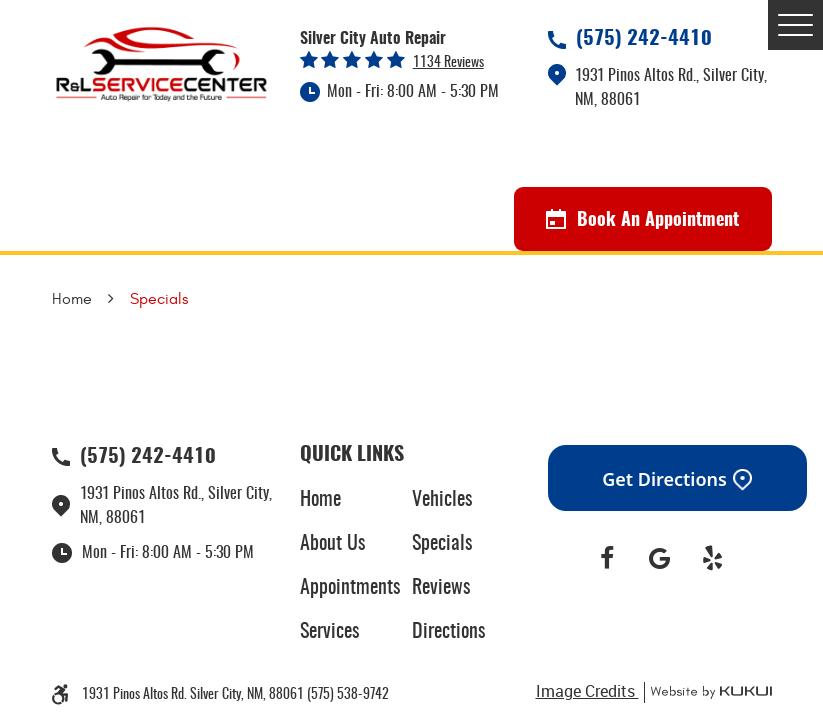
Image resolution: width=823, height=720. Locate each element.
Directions (448, 632)
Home (72, 299)
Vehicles (442, 500)
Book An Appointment (642, 220)
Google (659, 559)
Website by (708, 692)
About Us (332, 544)
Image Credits (587, 691)
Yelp (712, 559)
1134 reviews (448, 63)
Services (329, 632)
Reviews (441, 588)
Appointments (350, 588)
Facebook (606, 559)
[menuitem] (356, 500)
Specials (159, 299)
